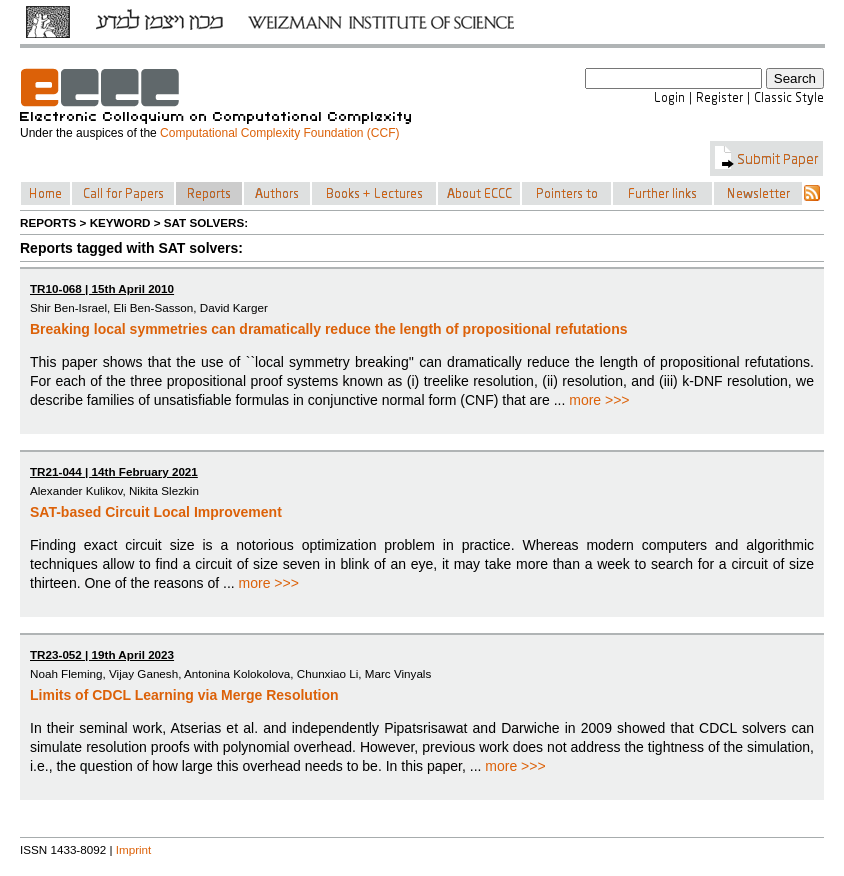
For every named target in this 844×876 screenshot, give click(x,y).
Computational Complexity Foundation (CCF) (279, 133)
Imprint (134, 849)
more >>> (599, 400)
